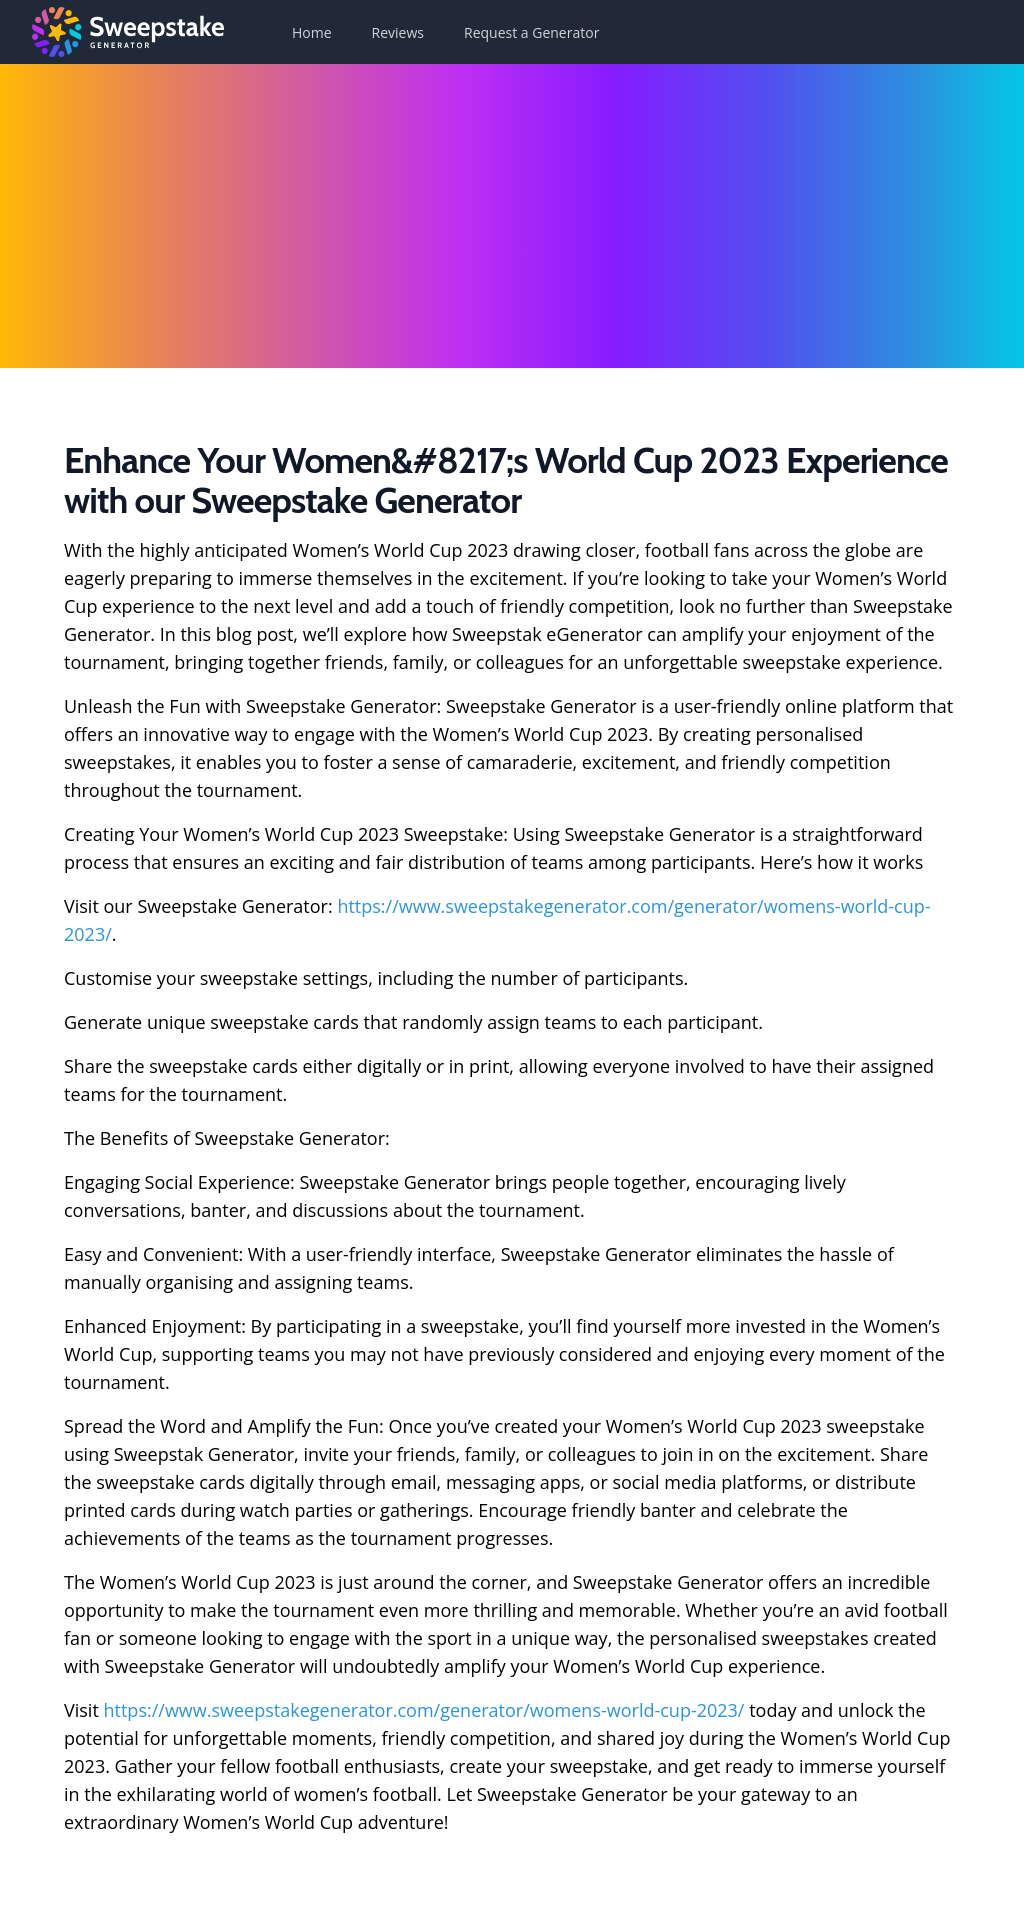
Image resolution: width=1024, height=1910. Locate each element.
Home (312, 32)
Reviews (398, 32)
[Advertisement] (512, 214)
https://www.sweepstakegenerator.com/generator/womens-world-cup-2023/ (424, 1710)
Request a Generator (531, 32)
